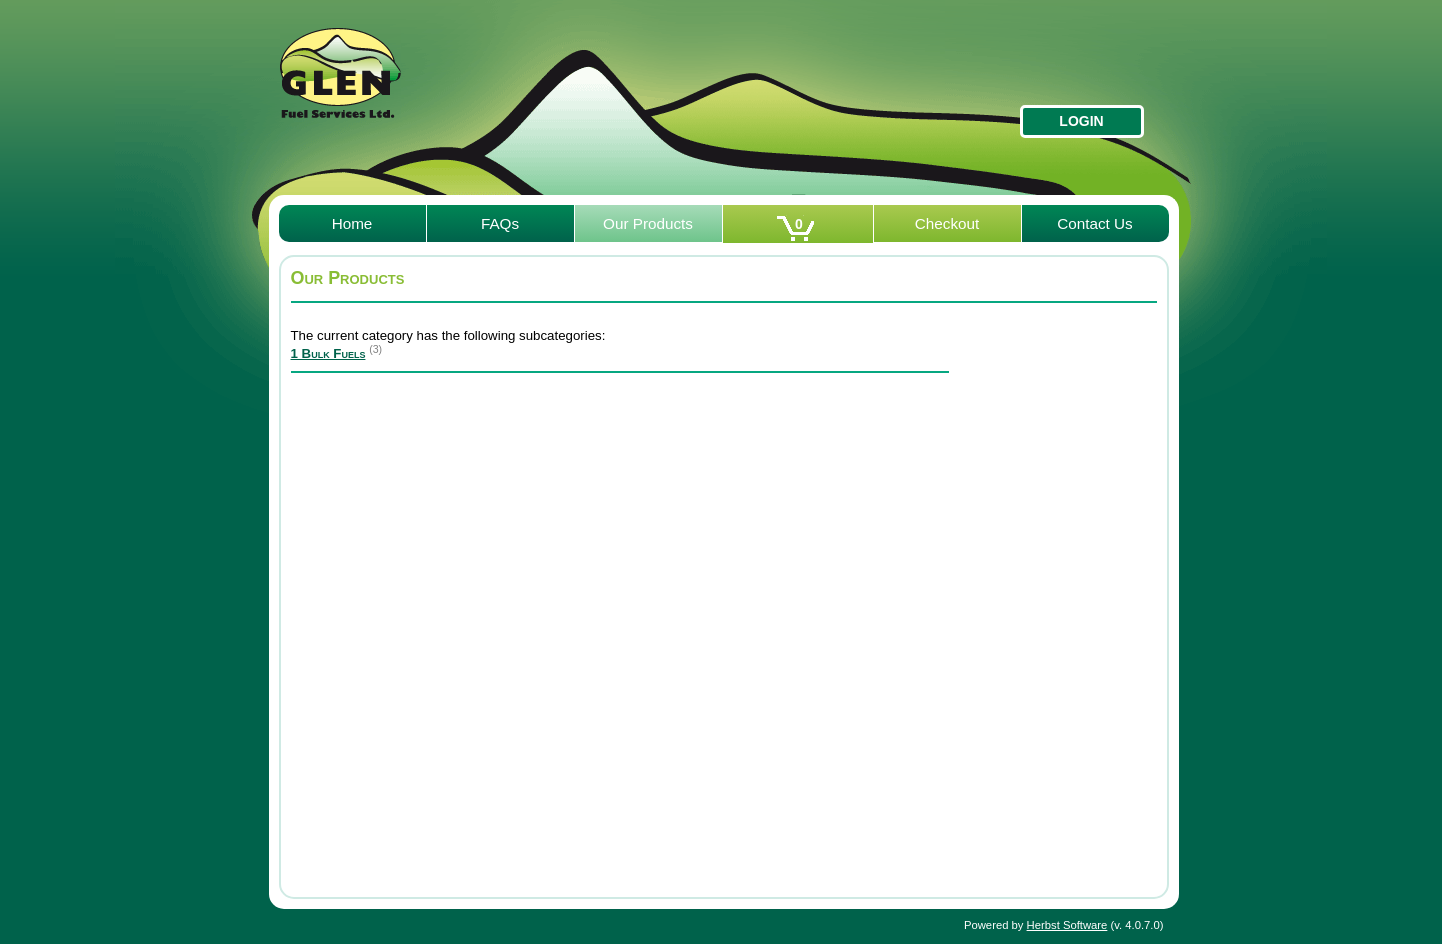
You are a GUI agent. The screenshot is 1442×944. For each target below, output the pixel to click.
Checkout (947, 223)
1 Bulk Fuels (328, 353)
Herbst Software (1067, 925)
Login (1081, 121)
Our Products (648, 223)
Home (352, 223)
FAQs (500, 223)
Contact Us (1095, 223)
